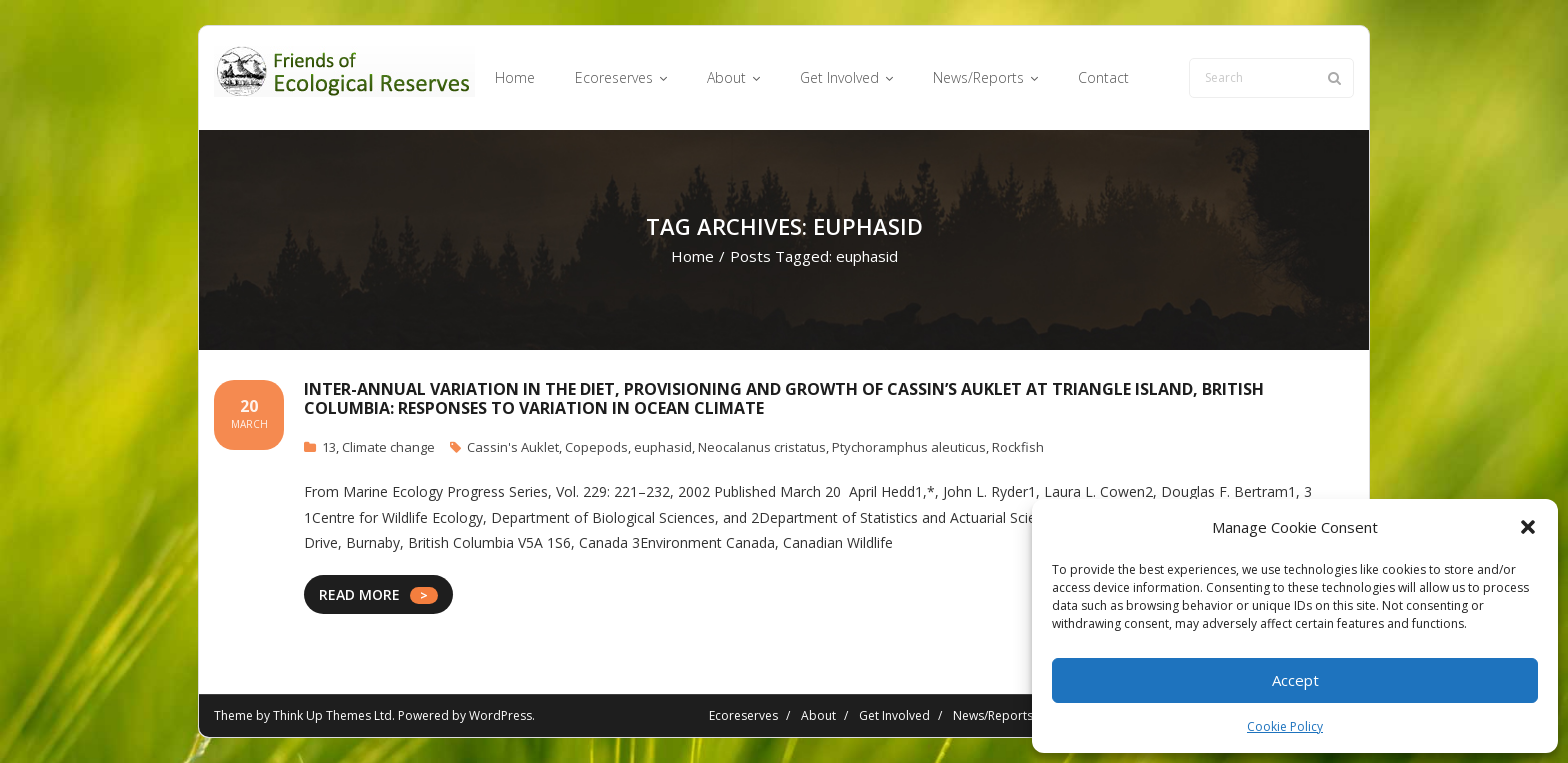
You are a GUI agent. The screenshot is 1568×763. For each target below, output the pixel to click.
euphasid (663, 447)
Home (692, 256)
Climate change (388, 447)
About (818, 715)
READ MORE (359, 594)
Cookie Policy (1285, 726)
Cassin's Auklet (513, 447)
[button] (1528, 527)
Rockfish (1018, 447)
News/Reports (993, 715)
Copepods (596, 447)
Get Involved (894, 715)
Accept (1295, 680)
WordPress (500, 715)
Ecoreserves (743, 715)
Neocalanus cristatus (762, 447)
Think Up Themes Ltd (332, 715)
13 (329, 447)
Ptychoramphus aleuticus (909, 447)
